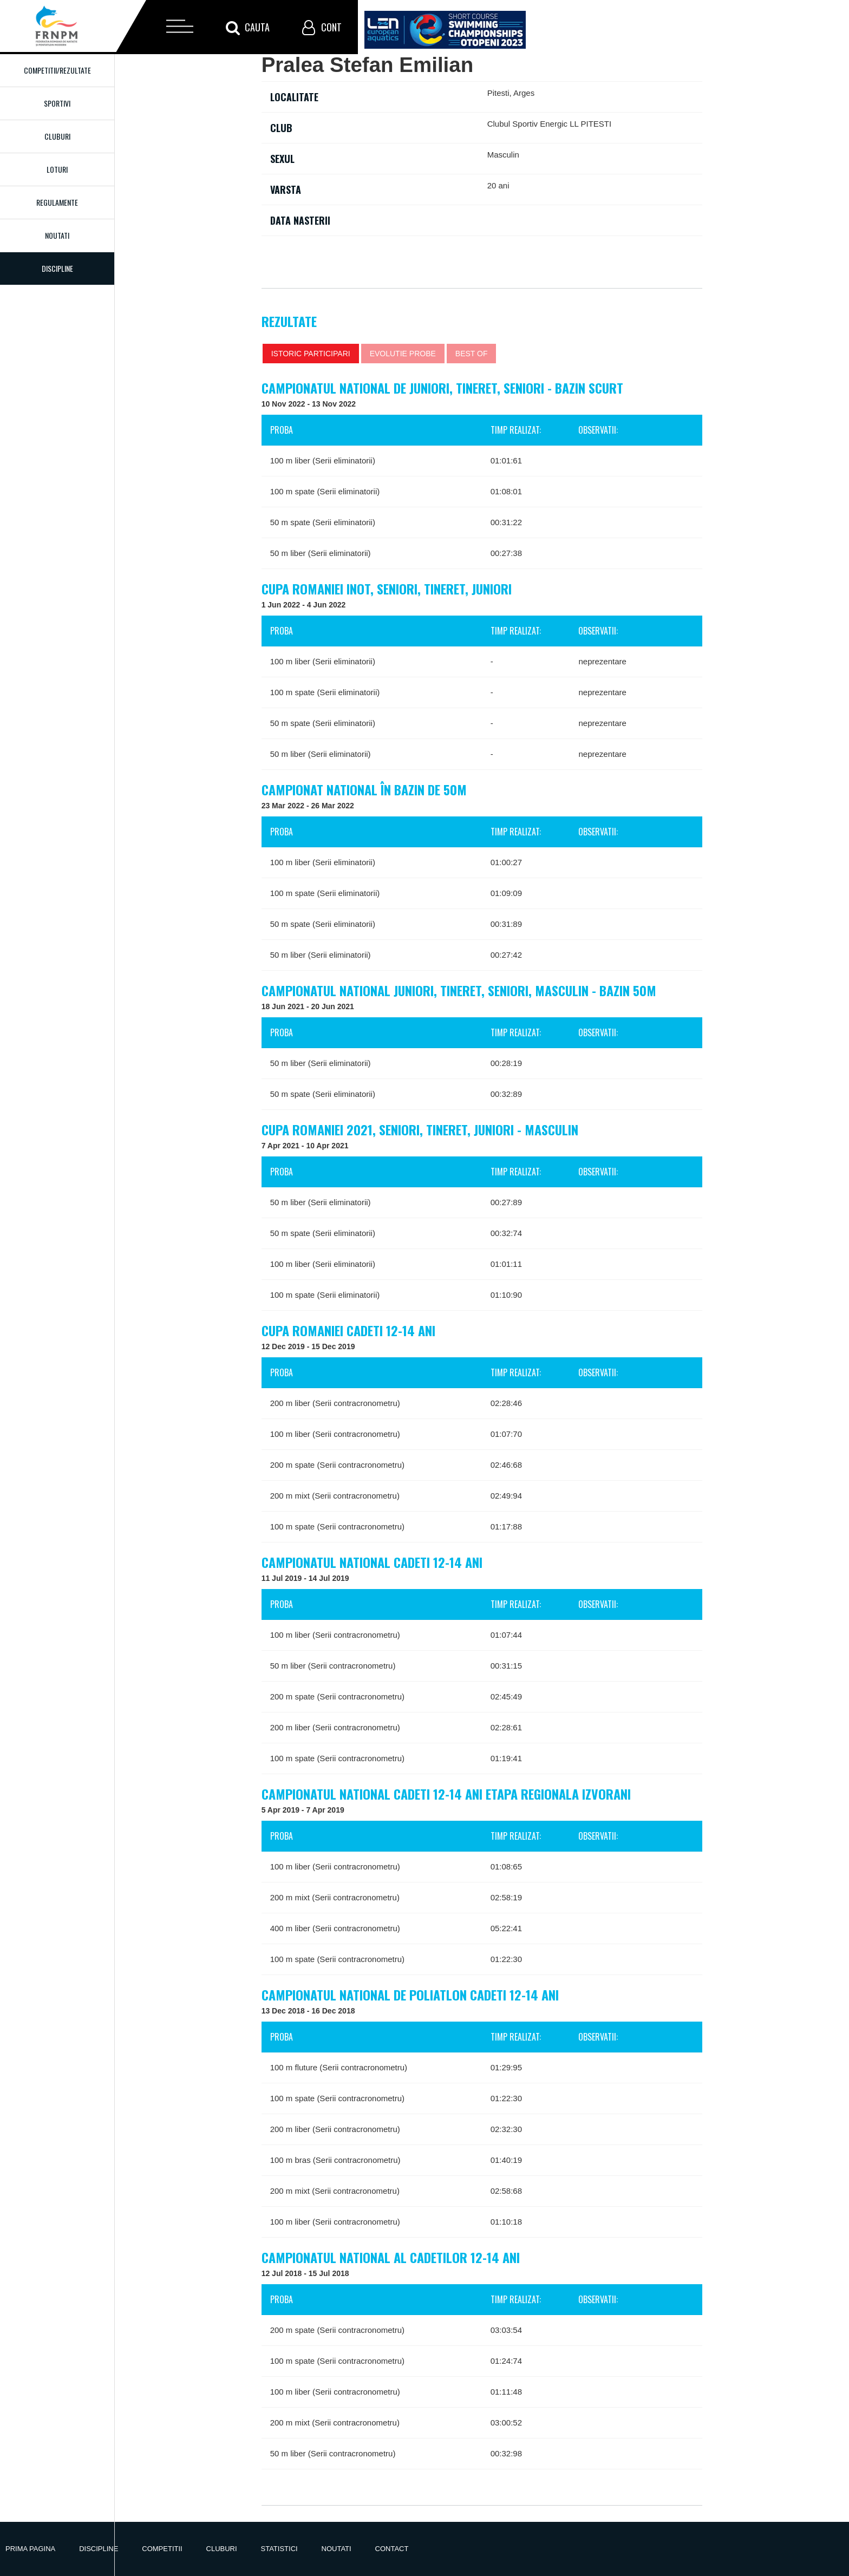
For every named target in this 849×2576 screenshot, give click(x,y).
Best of (471, 353)
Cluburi (57, 136)
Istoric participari (310, 353)
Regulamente (57, 202)
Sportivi (57, 103)
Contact (392, 2549)
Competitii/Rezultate (57, 70)
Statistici (279, 2549)
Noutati (57, 235)
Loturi (57, 169)
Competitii (162, 2549)
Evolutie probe (403, 353)
